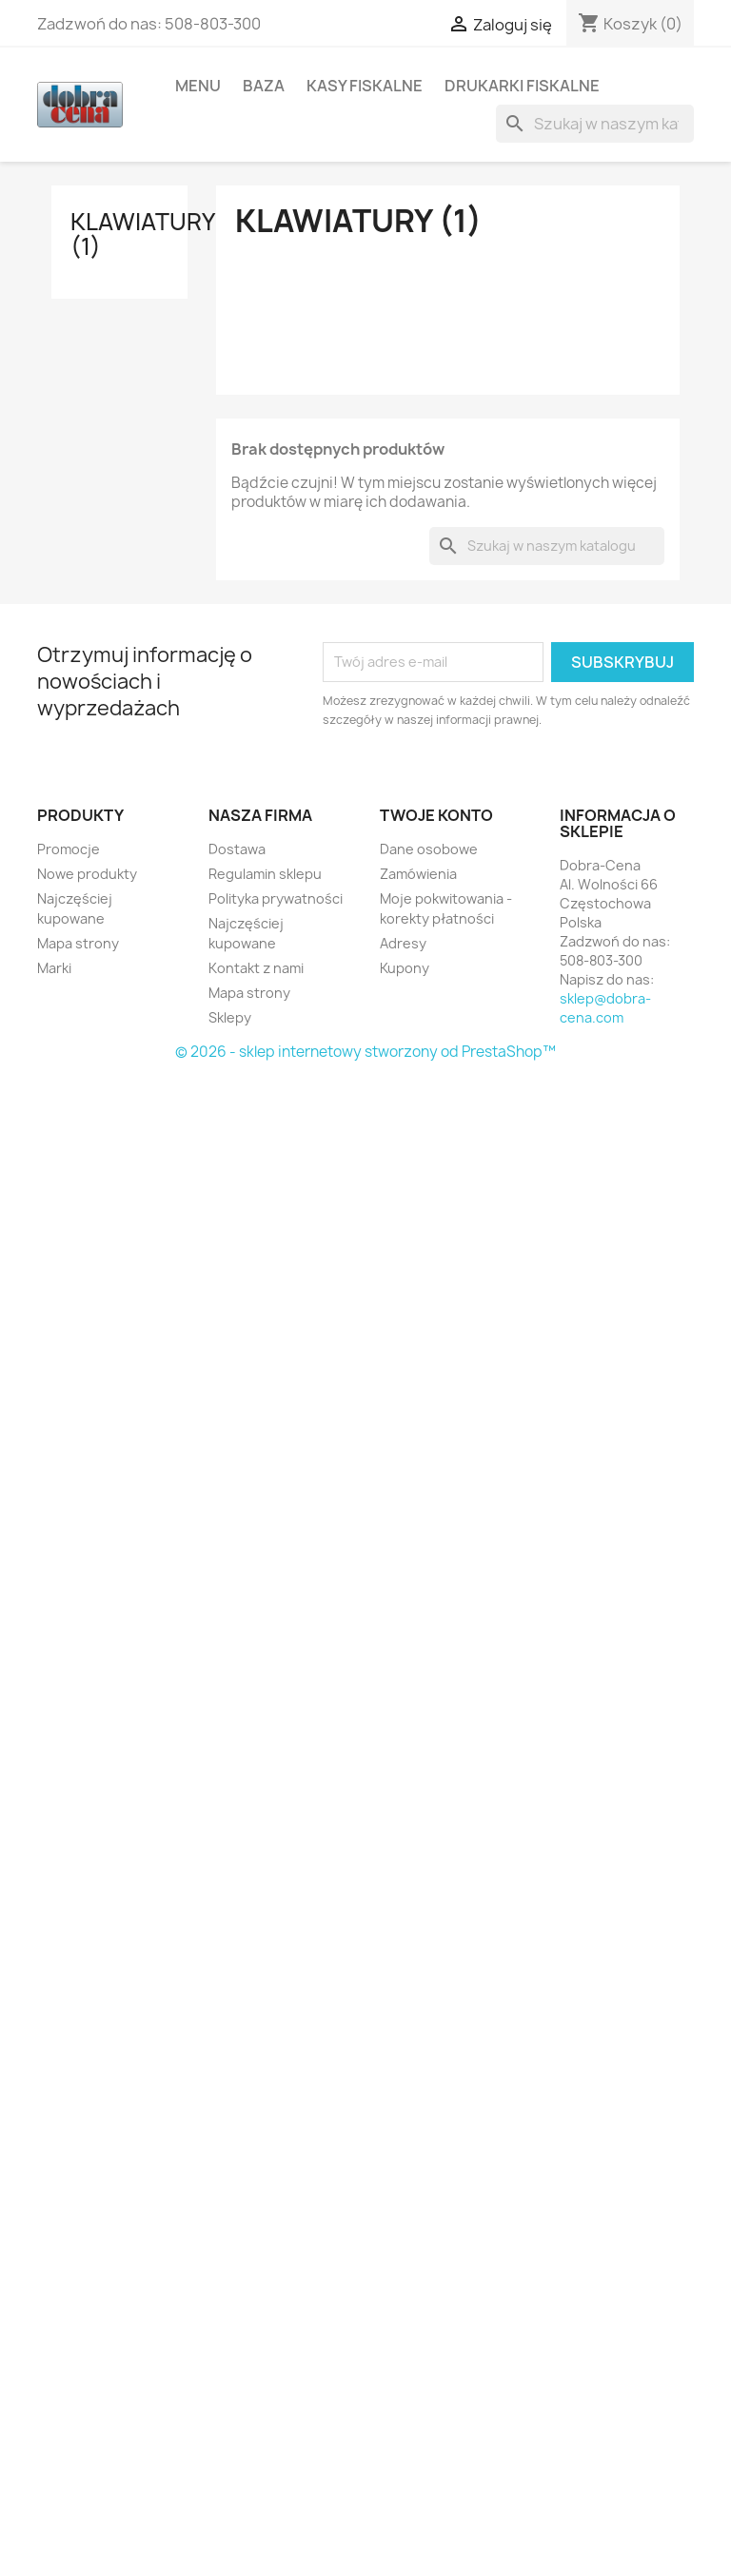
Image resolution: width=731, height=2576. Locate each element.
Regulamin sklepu (265, 874)
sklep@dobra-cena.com (605, 1007)
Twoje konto (436, 815)
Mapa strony (78, 943)
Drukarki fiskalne (522, 85)
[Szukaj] (595, 124)
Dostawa (237, 849)
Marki (54, 968)
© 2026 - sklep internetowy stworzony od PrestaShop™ (365, 1052)
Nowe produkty (87, 874)
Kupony (404, 968)
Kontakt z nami (256, 968)
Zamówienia (418, 874)
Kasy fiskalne (364, 85)
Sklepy (229, 1017)
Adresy (403, 943)
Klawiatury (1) (142, 234)
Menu (198, 85)
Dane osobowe (429, 849)
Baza (264, 85)
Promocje (68, 849)
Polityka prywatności (275, 898)
